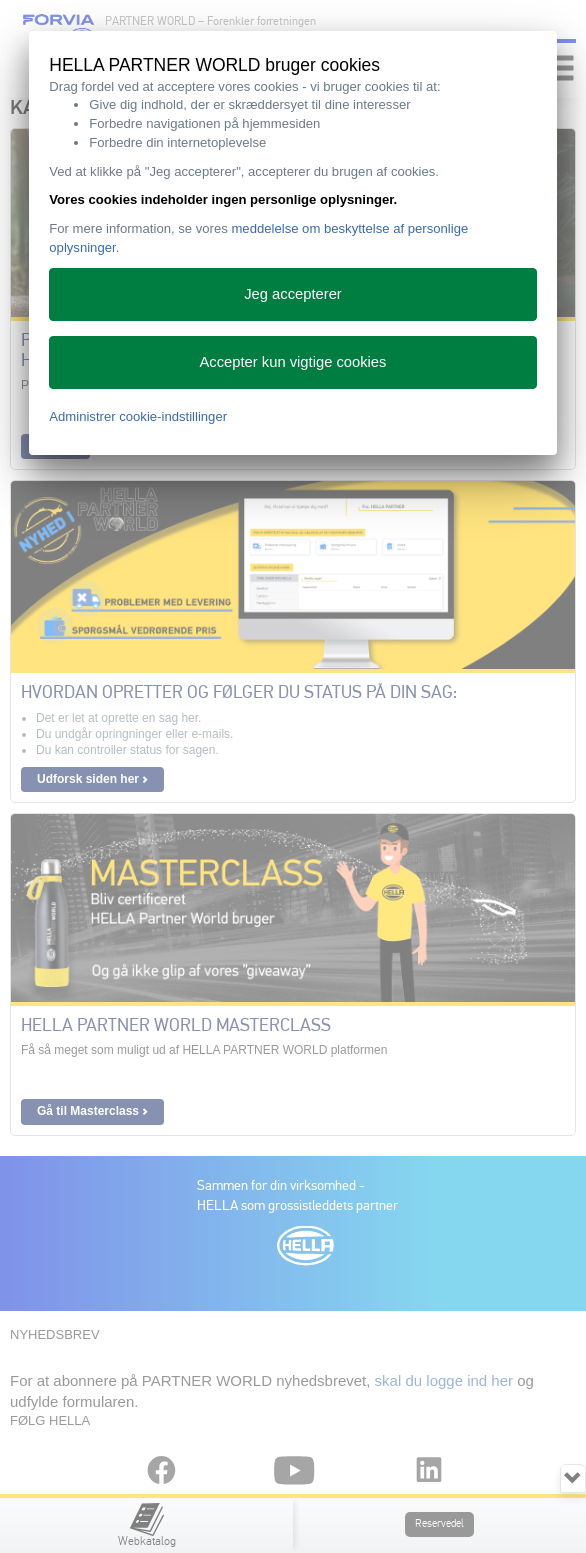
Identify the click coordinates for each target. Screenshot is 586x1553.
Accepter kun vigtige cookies (293, 362)
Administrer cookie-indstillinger (138, 416)
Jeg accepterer (293, 294)
